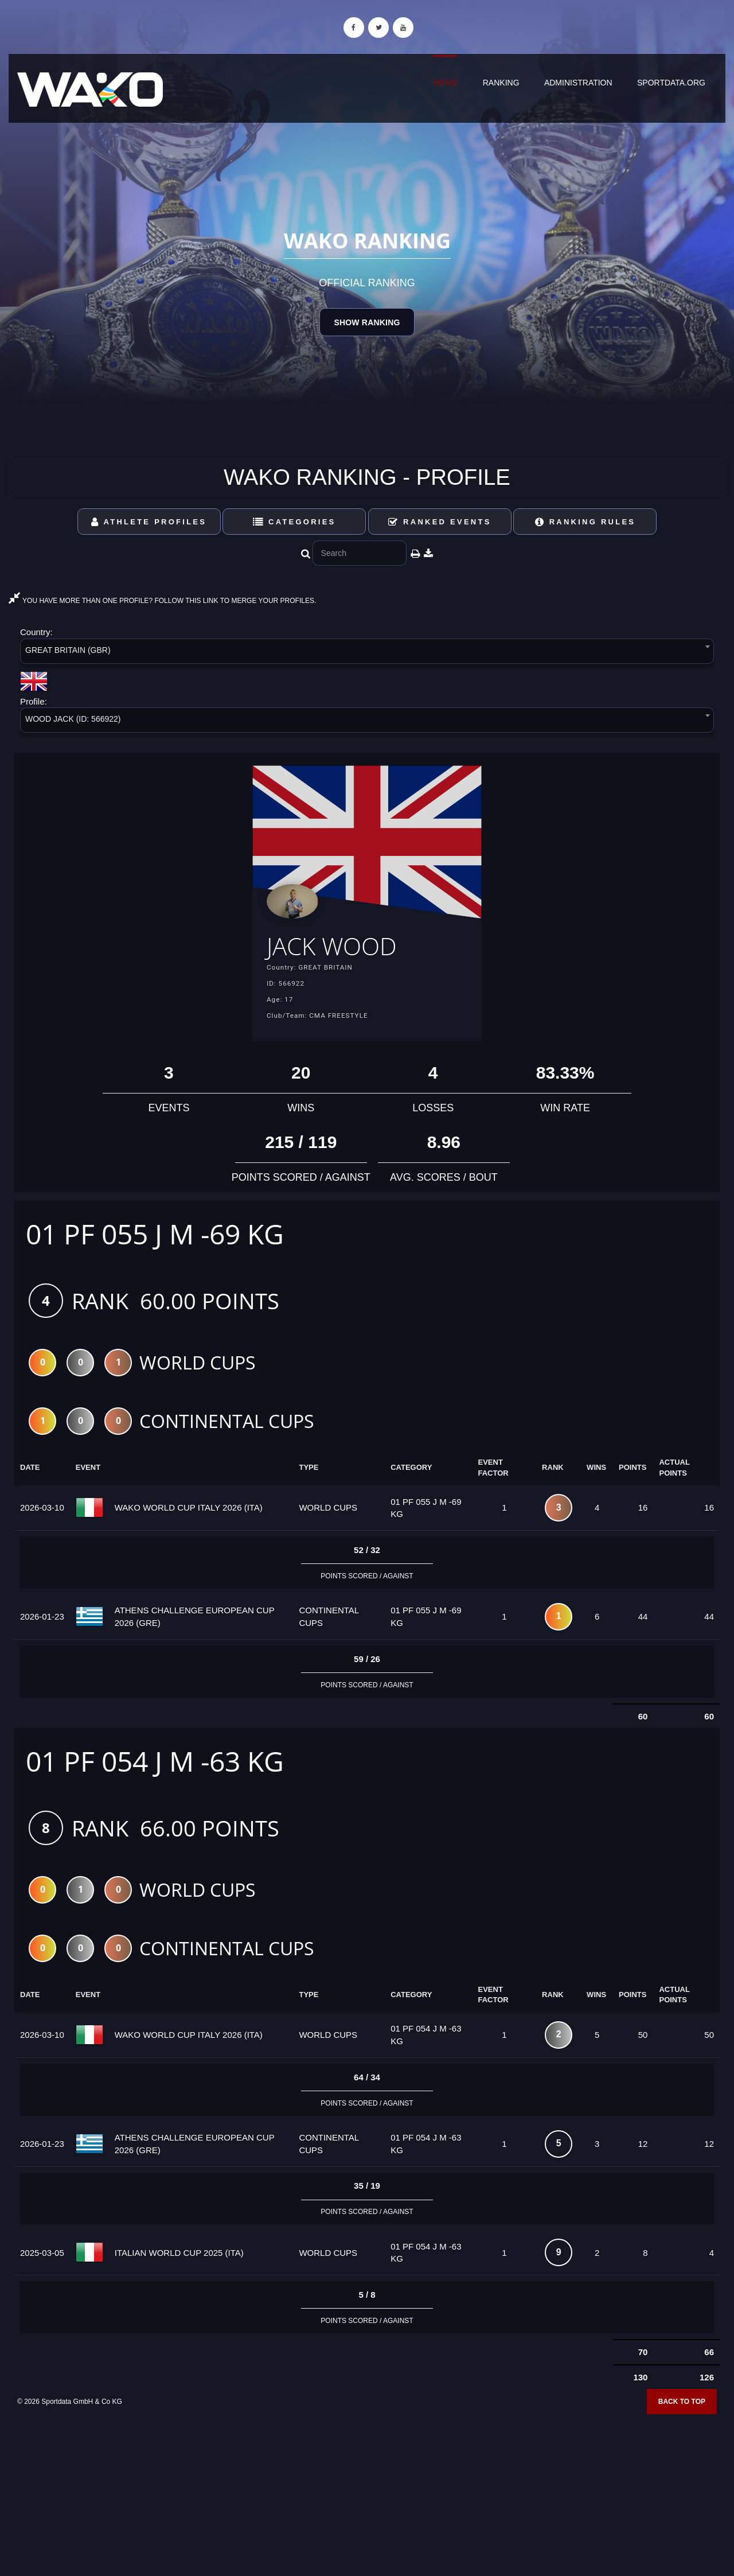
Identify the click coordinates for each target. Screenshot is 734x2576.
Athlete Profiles (148, 521)
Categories (294, 521)
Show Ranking (367, 322)
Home (446, 82)
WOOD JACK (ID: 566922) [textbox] (73, 718)
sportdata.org (671, 82)
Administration (578, 82)
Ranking (501, 82)
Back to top (681, 2406)
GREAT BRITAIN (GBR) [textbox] (68, 650)
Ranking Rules (585, 521)
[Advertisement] (367, 2493)
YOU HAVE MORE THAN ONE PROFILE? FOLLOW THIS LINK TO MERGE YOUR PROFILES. (162, 601)
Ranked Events (439, 521)
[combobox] (367, 653)
